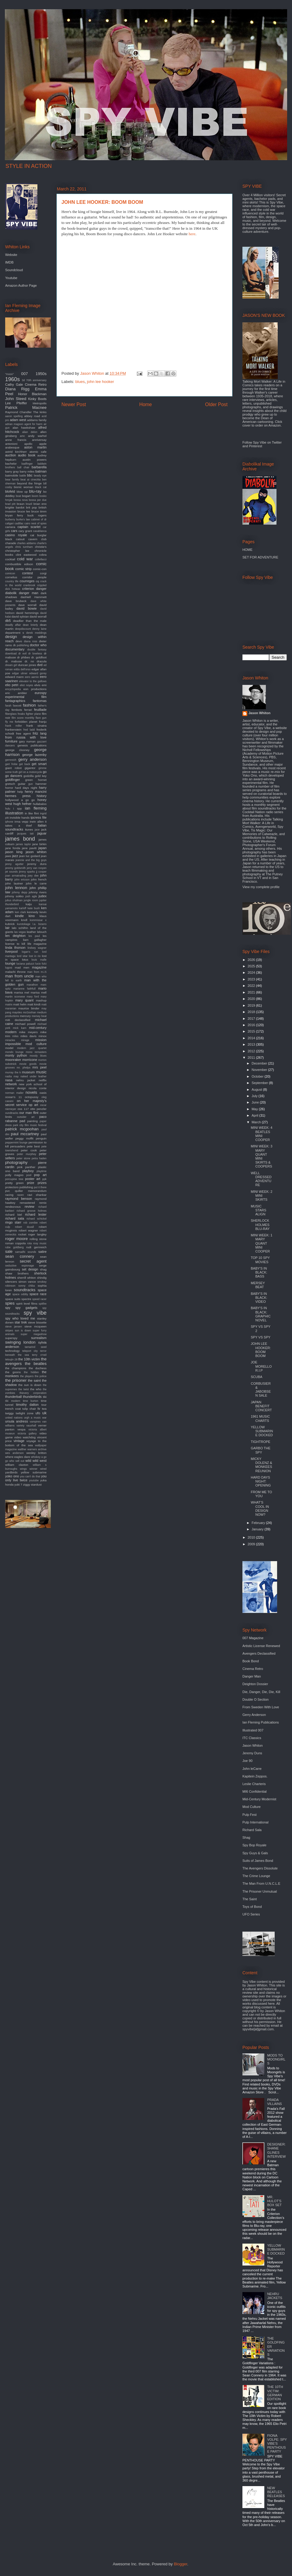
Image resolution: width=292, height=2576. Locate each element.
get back (24, 764)
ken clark (20, 912)
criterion (28, 588)
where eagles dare (17, 1456)
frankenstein (13, 729)
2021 (252, 992)
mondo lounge (14, 1052)
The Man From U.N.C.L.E (261, 1883)
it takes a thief (26, 823)
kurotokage (23, 924)
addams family (37, 420)
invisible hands (20, 817)
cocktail (10, 559)
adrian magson (14, 424)
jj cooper (41, 871)
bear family (12, 479)
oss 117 (23, 1109)
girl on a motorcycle (30, 772)
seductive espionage (19, 1265)
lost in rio (35, 956)
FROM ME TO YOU (261, 1494)
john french (39, 879)
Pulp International (255, 1822)
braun (20, 503)
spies (10, 1303)
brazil (29, 503)
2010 (252, 1537)
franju (43, 721)
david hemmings (27, 613)
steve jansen (13, 1326)
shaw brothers (17, 1273)
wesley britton (36, 1453)
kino (32, 916)
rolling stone (38, 1239)
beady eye (40, 475)
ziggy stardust (32, 1484)
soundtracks (24, 1290)
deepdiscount (23, 628)
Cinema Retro (36, 384)
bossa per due (38, 499)
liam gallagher (35, 939)
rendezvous (13, 1206)
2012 (252, 1051)
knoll (24, 920)
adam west (18, 420)
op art (33, 1105)
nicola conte (38, 1088)
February (259, 1523)
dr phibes (23, 657)
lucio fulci (41, 963)
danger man (28, 593)
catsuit (20, 539)
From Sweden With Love (260, 1707)
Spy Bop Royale (254, 1845)
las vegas (20, 932)
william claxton (16, 1464)
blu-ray (35, 491)
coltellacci (41, 559)
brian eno (40, 503)
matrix (8, 1004)
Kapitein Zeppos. (255, 1776)
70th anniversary (36, 380)
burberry (10, 519)
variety (20, 1425)
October (258, 1076)
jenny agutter (14, 864)
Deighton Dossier (255, 1684)
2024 (252, 972)
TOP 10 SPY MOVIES (260, 1259)
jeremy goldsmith (15, 868)
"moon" (9, 374)
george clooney (17, 750)
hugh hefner (22, 804)
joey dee (33, 875)
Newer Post (73, 404)
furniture (11, 741)
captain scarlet (28, 527)
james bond (20, 839)
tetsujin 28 (11, 1359)
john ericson (22, 879)
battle (22, 475)
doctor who (38, 645)
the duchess (38, 1368)
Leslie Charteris (254, 1784)
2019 (252, 1005)
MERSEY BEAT (258, 1285)
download (11, 653)
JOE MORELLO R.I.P (261, 1366)
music (41, 1072)
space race (38, 1294)
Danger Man (251, 1676)
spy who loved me (20, 1318)
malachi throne (15, 971)
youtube (34, 1480)
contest (27, 573)
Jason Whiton (259, 713)
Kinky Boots (37, 399)
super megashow (34, 1334)
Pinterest (255, 446)
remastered (27, 1202)
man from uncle (19, 976)
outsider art (25, 1116)
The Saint (249, 1899)
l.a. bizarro (40, 924)
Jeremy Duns (252, 1753)
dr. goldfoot (39, 657)
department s (14, 632)
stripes (9, 1330)
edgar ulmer (19, 673)
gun (30, 783)
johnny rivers (38, 892)
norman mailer (14, 1092)
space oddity (20, 1294)
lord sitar (22, 956)
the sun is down (29, 1385)
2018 (252, 1012)
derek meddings (36, 632)
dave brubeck (15, 601)
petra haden (39, 1158)
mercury (25, 1016)
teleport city (30, 1350)
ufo (38, 1413)
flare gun (41, 717)
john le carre (36, 883)
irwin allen (37, 821)
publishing (26, 1187)
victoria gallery (26, 1433)
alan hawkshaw (23, 427)
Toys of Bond (252, 1906)
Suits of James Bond (257, 1860)
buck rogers (37, 515)
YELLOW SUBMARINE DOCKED (262, 1431)
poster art (32, 1179)
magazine (39, 967)
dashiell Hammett (34, 597)
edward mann (14, 677)
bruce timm (39, 511)
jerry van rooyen (37, 868)
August (257, 1089)
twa (44, 1408)
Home (145, 404)
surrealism (39, 1338)
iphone (9, 821)
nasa (8, 1080)
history (42, 796)
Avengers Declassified (259, 1653)
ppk (44, 1179)
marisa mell (39, 992)
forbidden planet (26, 721)
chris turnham (24, 546)
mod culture (36, 1044)
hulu (7, 808)
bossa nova (21, 499)
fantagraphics (15, 701)
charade (10, 543)
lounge (10, 963)
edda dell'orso (22, 669)
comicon (10, 573)
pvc (7, 1190)
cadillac (19, 523)
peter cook (29, 1150)
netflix (43, 1080)
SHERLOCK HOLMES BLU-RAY (260, 1224)
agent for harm (33, 424)
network (11, 1084)
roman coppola (15, 1243)
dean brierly (30, 624)
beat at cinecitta (30, 479)
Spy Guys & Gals (255, 1853)
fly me (9, 721)
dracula (42, 661)
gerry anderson (32, 759)
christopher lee (17, 550)
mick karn (19, 1027)
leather (31, 932)
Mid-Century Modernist (259, 1799)
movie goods (27, 1063)
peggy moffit (24, 1138)
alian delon (29, 432)
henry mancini (36, 791)
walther (22, 1449)
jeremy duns (37, 864)
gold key (41, 776)
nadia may (12, 1076)
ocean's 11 (13, 1097)
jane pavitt (29, 848)
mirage (25, 1040)
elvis (37, 685)
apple (43, 443)
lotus (25, 959)
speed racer (39, 1299)
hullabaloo (40, 804)
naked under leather (33, 1076)
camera (10, 527)
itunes (29, 829)
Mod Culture (251, 1807)
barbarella (39, 467)
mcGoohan (29, 1012)
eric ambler (16, 693)
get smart (39, 764)
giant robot (13, 768)
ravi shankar (37, 1194)
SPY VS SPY (260, 1337)
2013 (252, 1044)
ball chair (23, 467)
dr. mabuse (13, 661)
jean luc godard (29, 856)
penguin (41, 1138)
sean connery (19, 1256)
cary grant (25, 531)
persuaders (17, 1146)
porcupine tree (14, 1179)
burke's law (23, 519)
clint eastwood (26, 554)
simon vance (27, 1281)
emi (44, 685)
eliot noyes (26, 685)
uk (44, 1413)
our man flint (29, 1112)
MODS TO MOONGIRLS (276, 2059)
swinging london (20, 1342)
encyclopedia (13, 689)
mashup (41, 1000)
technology (12, 1350)
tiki (45, 1396)
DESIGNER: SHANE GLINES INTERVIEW (276, 2150)
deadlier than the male (30, 620)
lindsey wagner (37, 947)
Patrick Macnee (26, 407)
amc (22, 436)
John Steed (15, 398)
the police (41, 1376)
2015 (252, 1031)
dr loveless (35, 653)
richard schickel (36, 1218)
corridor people (34, 577)
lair (7, 928)
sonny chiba (26, 1285)
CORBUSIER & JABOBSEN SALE (261, 1390)
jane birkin (39, 844)
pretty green (14, 1183)
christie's (41, 546)
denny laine (39, 628)
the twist (23, 1389)
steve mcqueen (35, 1326)
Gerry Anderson (254, 1715)
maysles (17, 1012)
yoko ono (12, 1476)
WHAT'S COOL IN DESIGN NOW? (260, 1508)
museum (28, 1072)
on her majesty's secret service (26, 1103)
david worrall (38, 616)
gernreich (10, 759)
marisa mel (21, 992)
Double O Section (255, 1699)
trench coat (13, 1408)
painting (32, 1121)
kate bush (34, 908)
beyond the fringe (29, 483)
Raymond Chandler (18, 412)
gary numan (27, 741)
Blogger (180, 2564)
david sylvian (20, 616)
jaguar (42, 833)
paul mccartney (25, 1134)
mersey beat (39, 1016)
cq (37, 581)
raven (20, 1194)
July (255, 1096)
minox (43, 1036)
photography (16, 1162)
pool (28, 1175)
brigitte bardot (14, 507)
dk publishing (21, 645)
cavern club (37, 539)
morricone (29, 1059)
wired (43, 1468)
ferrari (28, 709)
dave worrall (27, 605)
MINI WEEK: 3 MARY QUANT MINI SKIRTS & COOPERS (261, 1156)
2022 (252, 985)
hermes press (18, 796)
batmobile (11, 475)
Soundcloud (14, 270)
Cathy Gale (14, 384)
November (260, 1070)
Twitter (277, 442)
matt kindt (33, 1004)
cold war (25, 559)
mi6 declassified (17, 1020)
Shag (246, 1837)
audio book (26, 455)
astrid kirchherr (16, 451)
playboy (28, 1171)
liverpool (11, 951)
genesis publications (32, 745)
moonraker (13, 1059)
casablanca (40, 531)
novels (31, 1092)
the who (35, 1389)
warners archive (37, 1449)
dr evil (22, 653)
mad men (22, 967)
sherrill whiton (26, 1277)
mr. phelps (23, 1067)
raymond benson (18, 1198)
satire (42, 1251)
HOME (247, 549)
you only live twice (26, 1478)
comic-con (40, 569)
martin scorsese (15, 996)
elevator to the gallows (33, 681)
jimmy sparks (27, 871)
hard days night (26, 787)
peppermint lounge (16, 1142)
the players (26, 1376)
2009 (252, 1544)
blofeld (10, 491)
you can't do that (30, 1476)
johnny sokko (14, 896)
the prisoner (15, 1380)
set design (30, 1269)
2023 (252, 979)
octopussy (31, 1097)
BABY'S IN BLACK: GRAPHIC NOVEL (260, 1314)
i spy (17, 808)
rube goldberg (14, 1247)
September (260, 1083)
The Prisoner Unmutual (259, 1891)
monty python (16, 1055)
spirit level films (26, 1303)
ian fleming (36, 808)
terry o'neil (39, 1354)
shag (43, 1269)
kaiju (29, 904)
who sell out (16, 1460)
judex (43, 896)
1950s (41, 373)
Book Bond (250, 1661)
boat (18, 496)
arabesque (12, 447)
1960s (12, 379)
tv (39, 1408)
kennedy (32, 912)
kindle (19, 916)
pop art (40, 1175)
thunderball (13, 1396)
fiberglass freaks (15, 713)
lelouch (42, 932)
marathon (32, 984)
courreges (26, 581)
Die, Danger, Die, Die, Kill (261, 1692)
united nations (14, 1417)
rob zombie (30, 1222)
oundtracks (11, 1112)
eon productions (35, 689)
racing (9, 1194)
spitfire (43, 1303)
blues (80, 381)
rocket (22, 1234)
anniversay (39, 439)
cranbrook (29, 585)
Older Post (216, 404)
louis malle (39, 959)
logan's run (30, 951)
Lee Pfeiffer (16, 403)
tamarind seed (36, 1346)
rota (29, 1243)
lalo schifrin (20, 928)
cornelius (11, 577)
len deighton (15, 935)
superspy (11, 1338)
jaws (8, 856)
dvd (40, 665)
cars (14, 531)
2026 (252, 960)
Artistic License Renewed (261, 1646)
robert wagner (28, 1230)
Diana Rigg (17, 389)
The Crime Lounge (256, 1876)
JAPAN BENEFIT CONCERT (261, 1406)
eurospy (41, 693)
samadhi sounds (25, 1251)
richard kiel (13, 1214)
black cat (41, 487)
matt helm (20, 1004)
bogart (26, 496)
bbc (30, 475)
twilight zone (24, 1413)
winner (33, 1468)
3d (23, 380)
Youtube (11, 278)
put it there (40, 1187)
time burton (30, 1400)
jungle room (31, 900)
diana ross (30, 641)
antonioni (11, 443)
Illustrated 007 (252, 1730)
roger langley (37, 1234)
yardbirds (11, 1472)
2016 (252, 1025)
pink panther (26, 1167)
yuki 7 (18, 1484)
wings (23, 1468)
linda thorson (15, 947)
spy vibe (35, 1313)
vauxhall (31, 1425)
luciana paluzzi (25, 963)
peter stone (23, 1158)
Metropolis (40, 403)
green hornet (36, 779)
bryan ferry (14, 515)
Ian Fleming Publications (260, 1722)
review (29, 1206)
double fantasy (37, 649)
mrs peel (40, 1067)
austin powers (35, 459)
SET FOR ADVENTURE (260, 557)
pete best (33, 1146)
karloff (22, 908)
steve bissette (37, 1322)
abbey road (32, 416)
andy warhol (37, 436)
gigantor (30, 768)
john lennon (16, 887)
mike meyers (28, 1032)
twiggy (9, 1413)
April (255, 1115)
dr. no (29, 661)
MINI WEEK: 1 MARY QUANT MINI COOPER (261, 1243)
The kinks (40, 412)
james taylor (23, 844)
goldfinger (12, 779)
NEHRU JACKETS (274, 2296)
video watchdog (25, 1437)
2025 (252, 966)
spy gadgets (26, 1307)
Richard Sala (252, 1830)
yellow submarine (34, 1472)
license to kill (15, 943)
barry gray (12, 471)
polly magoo (14, 1175)
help (20, 791)
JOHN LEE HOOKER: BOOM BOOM (261, 1350)
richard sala (14, 1218)
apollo (28, 443)
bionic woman (23, 487)
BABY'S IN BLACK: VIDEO (259, 1297)
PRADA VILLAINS (274, 2102)
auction (10, 455)
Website (11, 255)
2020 (252, 999)
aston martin (35, 447)
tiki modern (12, 1400)
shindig (42, 1277)
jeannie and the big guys (31, 860)
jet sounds (11, 871)
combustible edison (19, 564)
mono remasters (36, 1052)
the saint (34, 1380)
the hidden (31, 1372)
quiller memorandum (31, 1190)
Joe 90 (247, 1761)
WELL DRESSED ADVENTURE (261, 1179)
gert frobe (11, 764)
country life (12, 581)
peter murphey (26, 1154)
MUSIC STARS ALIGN (258, 1210)
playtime (41, 1171)
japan (42, 848)
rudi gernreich (36, 1247)
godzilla (28, 776)
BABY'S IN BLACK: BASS (259, 1272)
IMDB (9, 262)
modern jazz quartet (32, 1048)
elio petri (11, 685)
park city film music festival (30, 1125)
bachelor (11, 463)
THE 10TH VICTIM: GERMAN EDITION (275, 2393)
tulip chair (29, 1408)
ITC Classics (251, 1738)
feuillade (40, 709)
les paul (34, 935)
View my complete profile (261, 887)
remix (43, 1202)
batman (41, 471)
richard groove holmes (32, 1210)
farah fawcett (13, 705)
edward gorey (38, 673)
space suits (12, 1299)
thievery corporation (33, 1392)
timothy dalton (27, 1404)
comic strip (23, 569)
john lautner (14, 883)
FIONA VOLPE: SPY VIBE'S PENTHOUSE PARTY (277, 2444)
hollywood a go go (20, 800)
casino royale (16, 535)
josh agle (31, 896)
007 (24, 373)
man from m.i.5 (37, 971)
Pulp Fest (249, 1814)
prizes (42, 1183)
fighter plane (33, 713)
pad (22, 1121)
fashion (29, 705)
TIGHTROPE (260, 1442)
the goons (13, 1372)
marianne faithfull (24, 988)
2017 (252, 1018)
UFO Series (251, 1914)
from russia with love (26, 737)
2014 (252, 1038)
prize (30, 1183)
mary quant (24, 1000)
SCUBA (256, 1377)
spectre (26, 1299)
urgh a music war (35, 1417)
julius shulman (14, 900)
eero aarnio (32, 677)
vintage (19, 1441)
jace (37, 829)
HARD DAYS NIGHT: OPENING (261, 1481)
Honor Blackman (32, 394)
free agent (23, 733)
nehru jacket (25, 1080)
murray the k (13, 1072)
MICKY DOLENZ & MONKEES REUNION (261, 1465)
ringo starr (13, 1222)
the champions (15, 1368)
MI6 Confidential (254, 1791)
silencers (11, 1281)
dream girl (11, 665)
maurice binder (28, 1008)
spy (7, 1307)
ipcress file (38, 817)
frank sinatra (36, 725)
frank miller (13, 725)
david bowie (26, 608)
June (256, 1102)
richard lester (36, 1214)
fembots (17, 709)
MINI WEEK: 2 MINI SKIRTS (261, 1195)
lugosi (8, 967)
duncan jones (27, 665)
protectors (12, 1187)
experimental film (26, 697)
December (260, 1063)
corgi (43, 573)
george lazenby (34, 755)
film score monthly (23, 717)
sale (8, 1251)
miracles (10, 1040)
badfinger (27, 463)
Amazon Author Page (21, 285)
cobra (43, 554)
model (9, 1048)
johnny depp (19, 892)
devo (19, 641)
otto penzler (38, 1109)
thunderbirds (32, 1396)
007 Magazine (252, 1638)
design (11, 636)
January (258, 1529)
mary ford (33, 996)
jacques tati (25, 833)
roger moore (16, 1238)
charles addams (26, 543)
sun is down (23, 1330)
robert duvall (24, 1226)
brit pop (31, 507)
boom (35, 496)
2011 (252, 1057)
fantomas (40, 701)
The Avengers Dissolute (260, 1868)
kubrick (10, 924)
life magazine (37, 943)
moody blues (38, 1055)
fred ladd (29, 729)
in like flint (32, 813)
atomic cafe (38, 451)
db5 (8, 620)
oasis (43, 1092)
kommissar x (38, 920)
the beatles (36, 1363)
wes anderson (14, 1453)
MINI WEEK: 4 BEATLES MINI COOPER (261, 1134)
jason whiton (36, 852)
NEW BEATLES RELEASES (276, 2492)
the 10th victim (29, 1359)
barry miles (27, 471)
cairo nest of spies (35, 523)
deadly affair (13, 624)
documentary (15, 649)
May (255, 1109)
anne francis (15, 439)
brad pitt (10, 503)
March (257, 1122)
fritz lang (40, 733)
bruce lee (23, 511)
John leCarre (252, 1768)
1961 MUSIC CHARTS (260, 1418)
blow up (22, 491)
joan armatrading (15, 875)
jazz (15, 856)
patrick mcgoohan (22, 1129)
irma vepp (21, 821)
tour (44, 1404)
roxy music (40, 1243)
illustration (14, 813)
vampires (35, 1421)
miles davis (28, 1036)
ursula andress (16, 1421)
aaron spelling (14, 416)
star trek (21, 1322)
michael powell (25, 1024)
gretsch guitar (15, 783)
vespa (21, 1429)
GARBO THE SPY (260, 1450)
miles (15, 1036)
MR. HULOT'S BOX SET (274, 2201)
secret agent (33, 1261)
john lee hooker (100, 381)
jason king (14, 852)
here (192, 234)
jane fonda (12, 848)
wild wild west (36, 1460)
